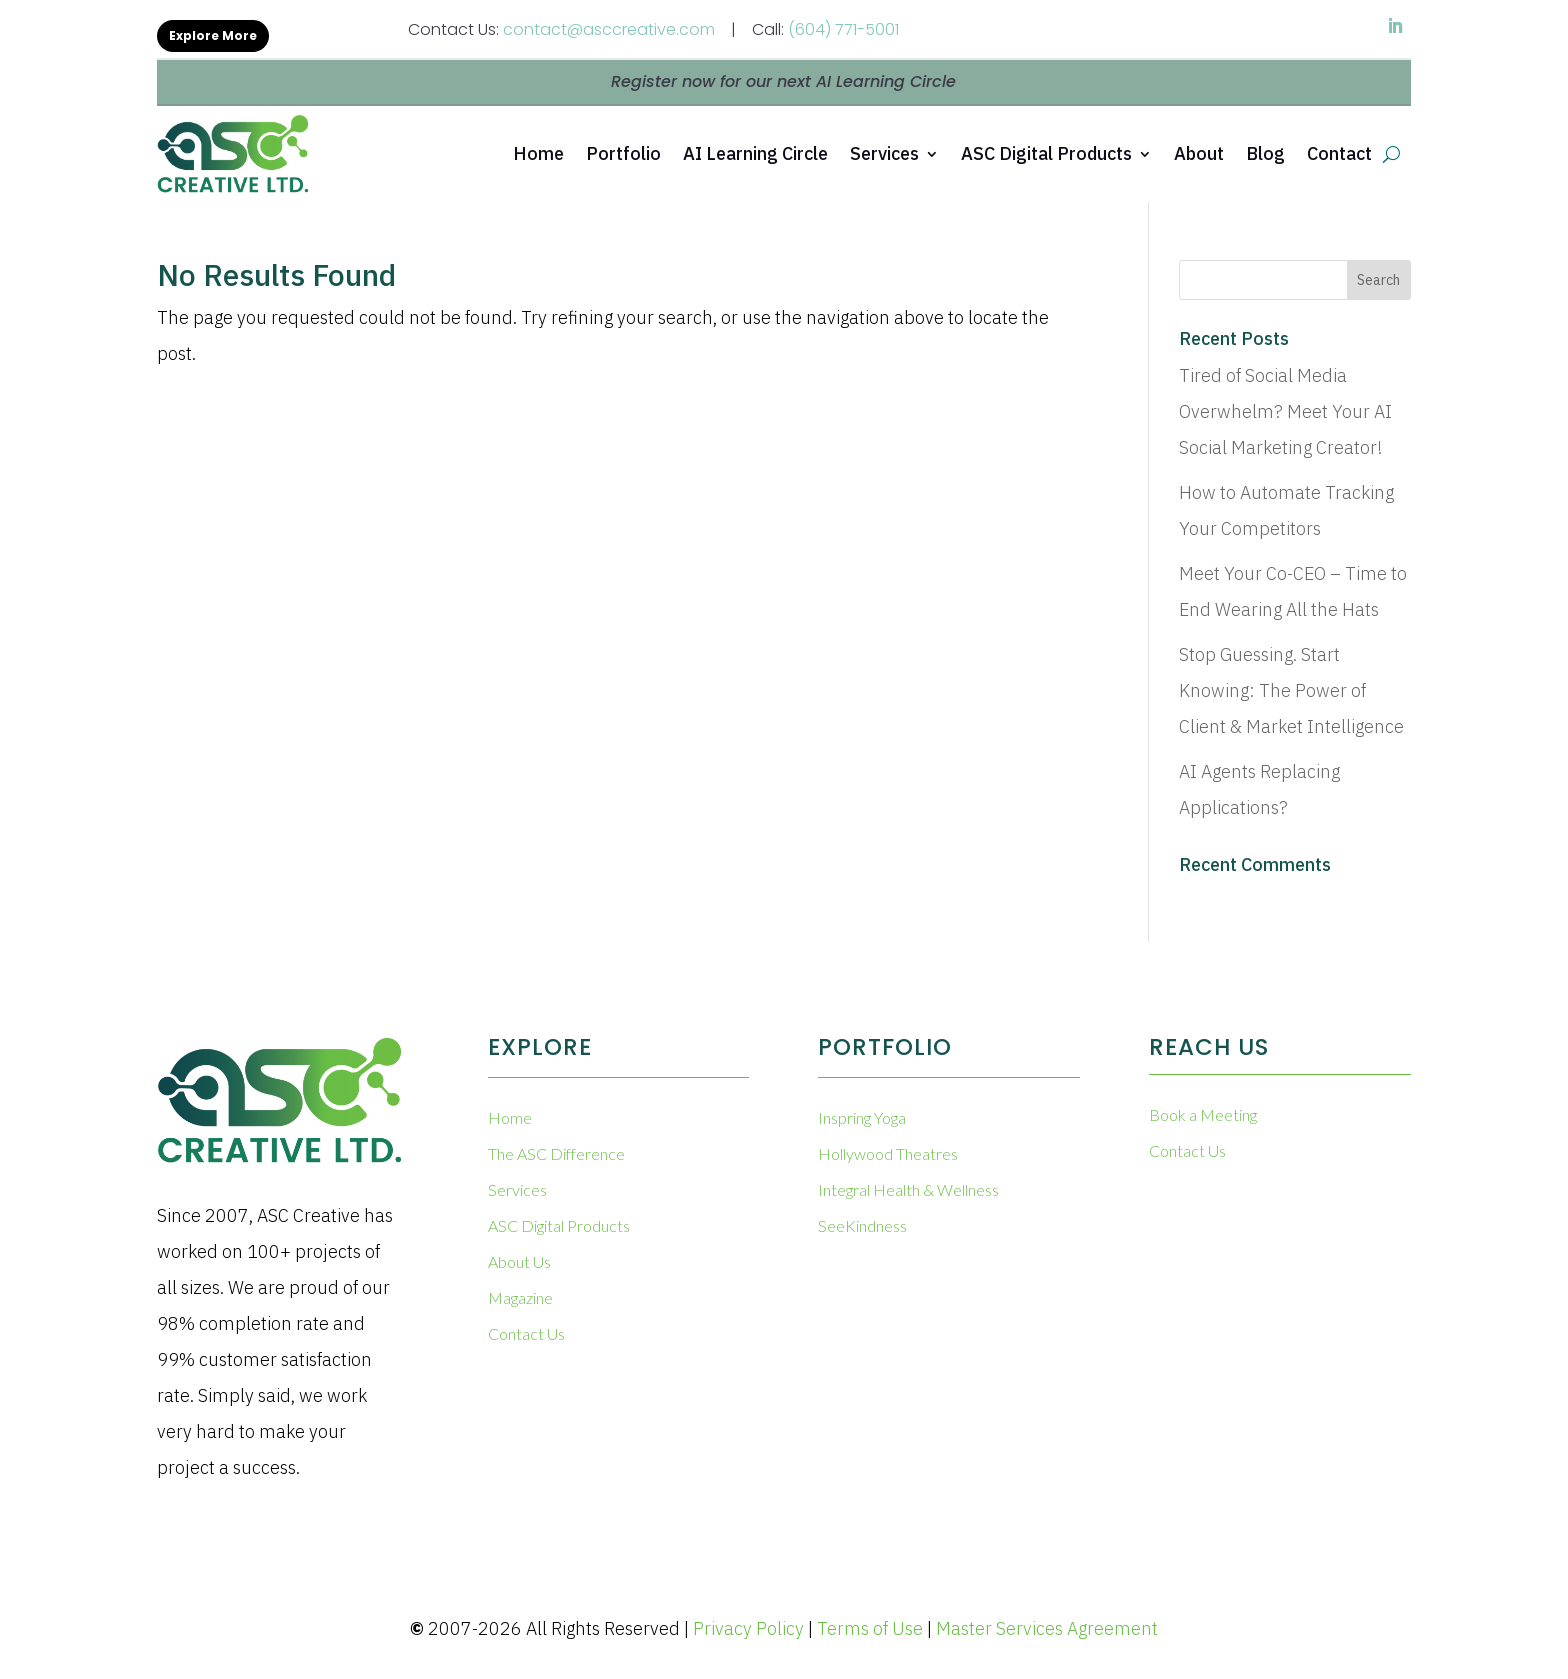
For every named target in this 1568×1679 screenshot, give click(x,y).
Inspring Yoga (862, 1117)
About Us (519, 1261)
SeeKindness (862, 1225)
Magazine (520, 1297)
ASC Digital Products (1046, 153)
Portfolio (623, 153)
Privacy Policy (748, 1628)
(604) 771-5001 (843, 29)
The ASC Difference (556, 1153)
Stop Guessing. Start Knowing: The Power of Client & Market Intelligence (1291, 690)
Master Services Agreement (1047, 1628)
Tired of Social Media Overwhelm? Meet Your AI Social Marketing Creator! (1285, 411)
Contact (1339, 153)
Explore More (213, 35)
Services (884, 153)
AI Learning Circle (755, 153)
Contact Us (526, 1333)
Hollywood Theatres (888, 1153)
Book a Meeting (1203, 1114)
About (1199, 153)
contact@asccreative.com (609, 29)
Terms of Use (870, 1628)
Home (538, 153)
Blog (1265, 153)
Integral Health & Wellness (908, 1189)
